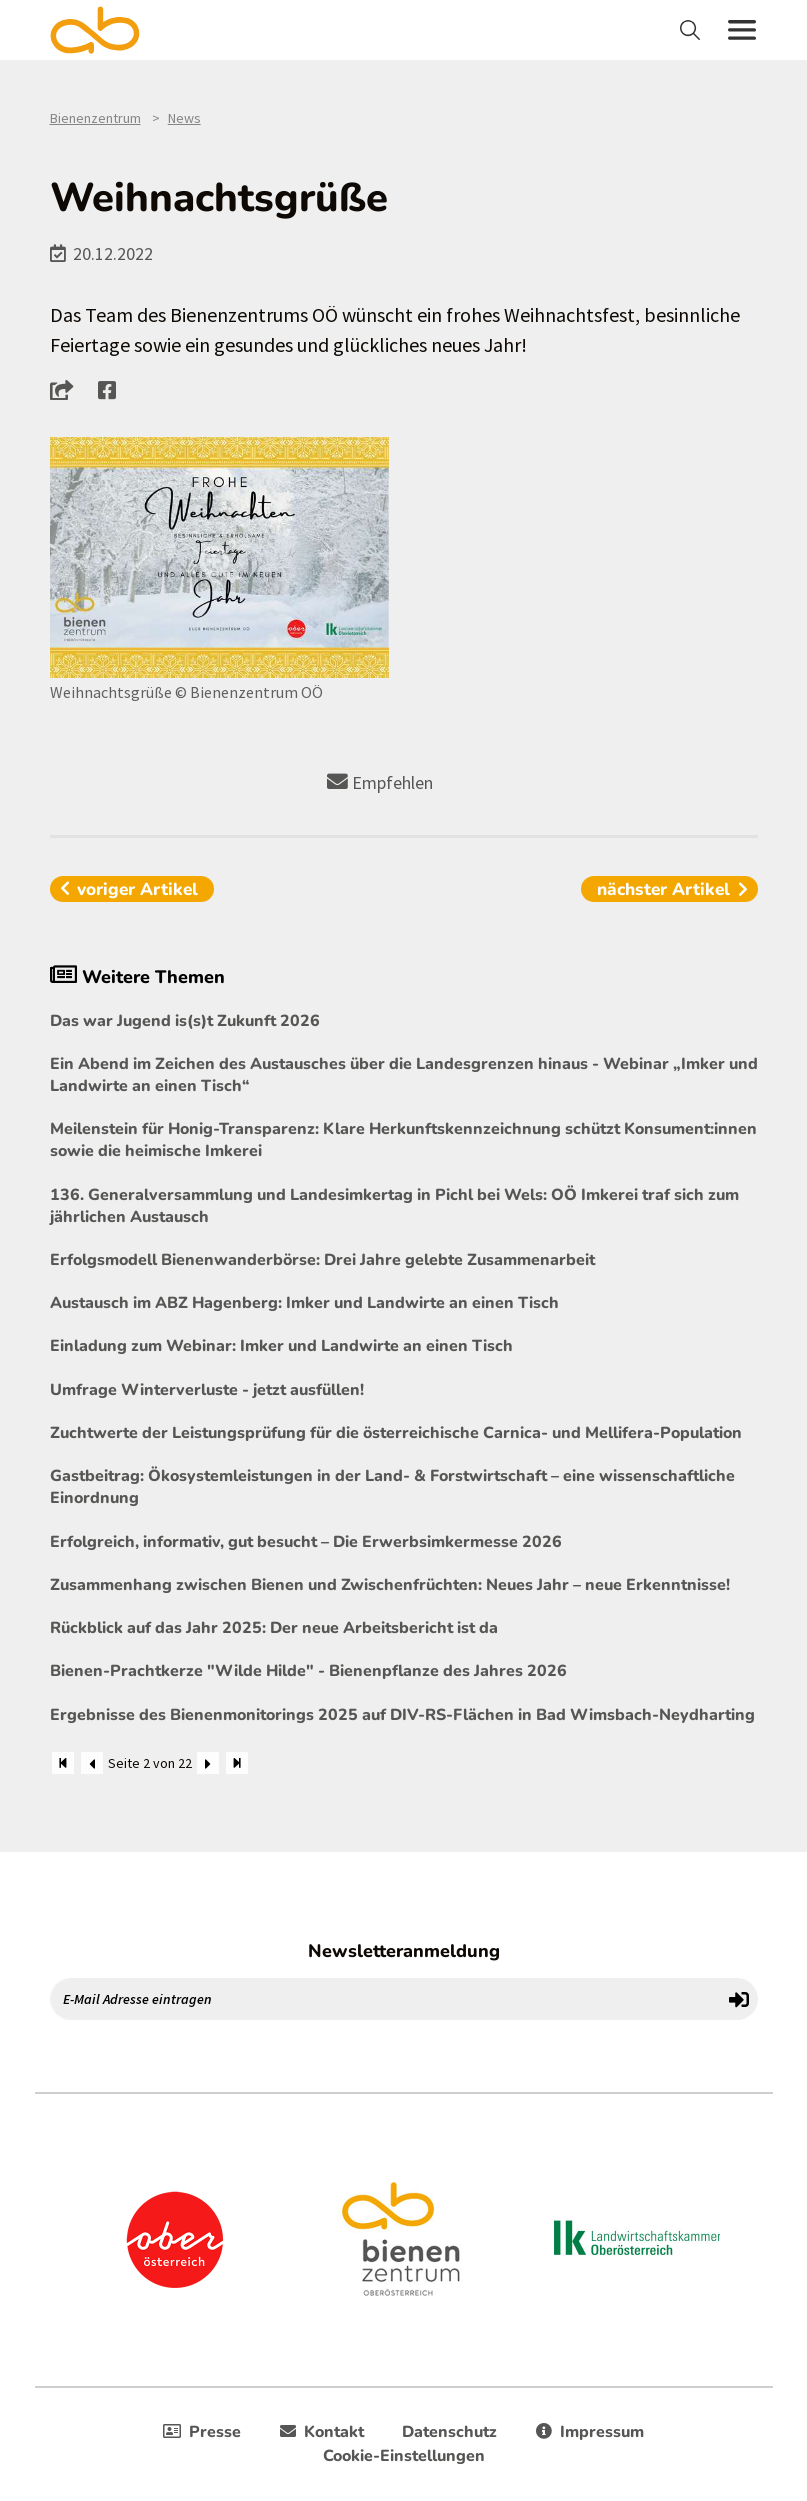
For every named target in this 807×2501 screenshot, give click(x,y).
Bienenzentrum (95, 118)
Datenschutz (449, 2432)
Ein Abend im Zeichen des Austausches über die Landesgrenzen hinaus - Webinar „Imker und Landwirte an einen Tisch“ (404, 1075)
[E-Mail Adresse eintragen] (386, 1999)
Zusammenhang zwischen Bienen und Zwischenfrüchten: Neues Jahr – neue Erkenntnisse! (390, 1585)
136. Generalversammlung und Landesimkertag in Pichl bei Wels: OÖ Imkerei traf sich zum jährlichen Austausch (394, 1206)
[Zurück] (92, 1763)
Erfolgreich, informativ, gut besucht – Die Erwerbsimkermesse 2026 (306, 1542)
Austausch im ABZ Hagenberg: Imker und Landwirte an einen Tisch (304, 1303)
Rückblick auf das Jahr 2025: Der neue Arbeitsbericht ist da (274, 1628)
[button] (67, 390)
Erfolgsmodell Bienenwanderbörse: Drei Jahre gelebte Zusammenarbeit (322, 1260)
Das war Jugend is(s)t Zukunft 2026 (185, 1021)
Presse (202, 2432)
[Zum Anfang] (63, 1763)
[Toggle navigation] (692, 30)
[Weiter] (208, 1763)
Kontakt (322, 2432)
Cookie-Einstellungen (404, 2456)
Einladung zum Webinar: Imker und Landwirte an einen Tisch (281, 1346)
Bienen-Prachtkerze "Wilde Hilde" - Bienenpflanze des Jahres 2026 (308, 1671)
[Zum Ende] (237, 1763)
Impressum (590, 2432)
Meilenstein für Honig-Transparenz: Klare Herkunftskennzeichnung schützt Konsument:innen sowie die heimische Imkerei (403, 1140)
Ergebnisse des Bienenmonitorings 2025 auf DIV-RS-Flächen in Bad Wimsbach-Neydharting (402, 1715)
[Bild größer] (220, 557)
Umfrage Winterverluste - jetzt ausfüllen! (207, 1390)
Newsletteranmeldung (404, 1951)
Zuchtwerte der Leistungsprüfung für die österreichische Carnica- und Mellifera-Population (396, 1433)
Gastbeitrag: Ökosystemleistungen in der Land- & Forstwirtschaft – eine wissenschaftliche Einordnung (392, 1487)
